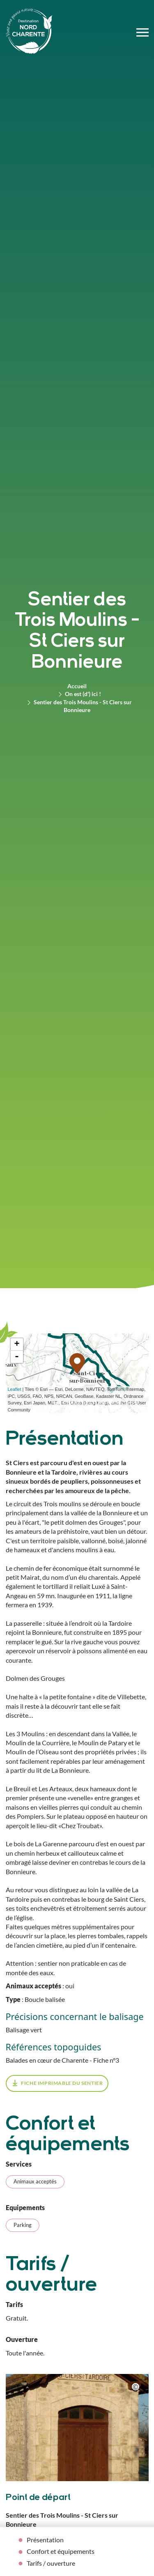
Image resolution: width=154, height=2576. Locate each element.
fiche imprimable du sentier (62, 2083)
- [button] (17, 1357)
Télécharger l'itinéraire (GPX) (95, 1402)
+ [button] (16, 1344)
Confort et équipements (60, 2551)
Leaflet (14, 1389)
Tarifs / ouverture (51, 2563)
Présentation (45, 2540)
